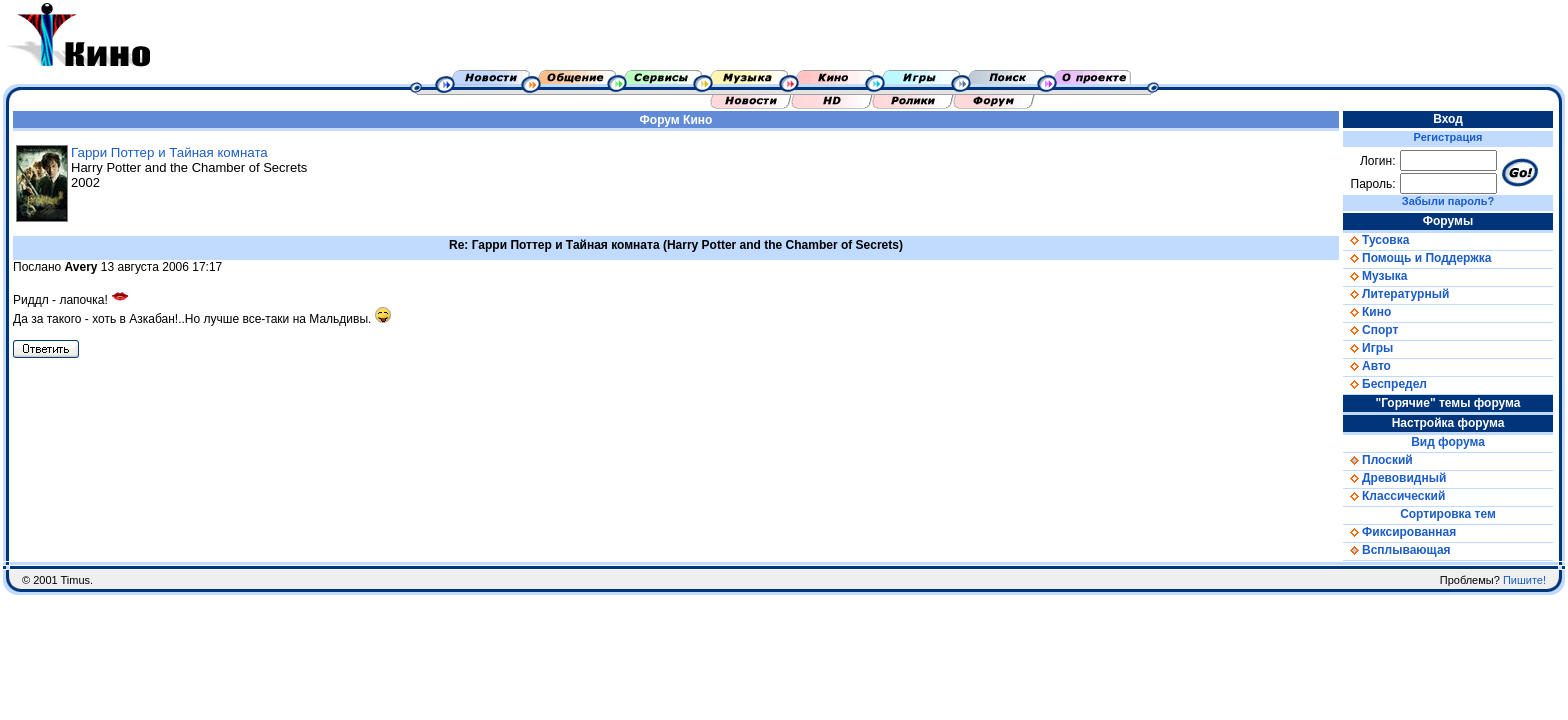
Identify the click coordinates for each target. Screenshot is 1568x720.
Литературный (1396, 294)
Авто (1367, 366)
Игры (1368, 348)
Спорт (1370, 330)
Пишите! (1524, 580)
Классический (1394, 496)
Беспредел (1385, 384)
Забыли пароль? (1448, 201)
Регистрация (1448, 137)
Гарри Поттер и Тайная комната (169, 152)
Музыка (1375, 276)
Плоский (1378, 460)
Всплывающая (1397, 550)
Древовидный (1394, 478)
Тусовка (1376, 240)
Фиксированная (1399, 532)
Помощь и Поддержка (1417, 258)
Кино (697, 120)
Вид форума (1448, 442)
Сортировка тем (1448, 514)
